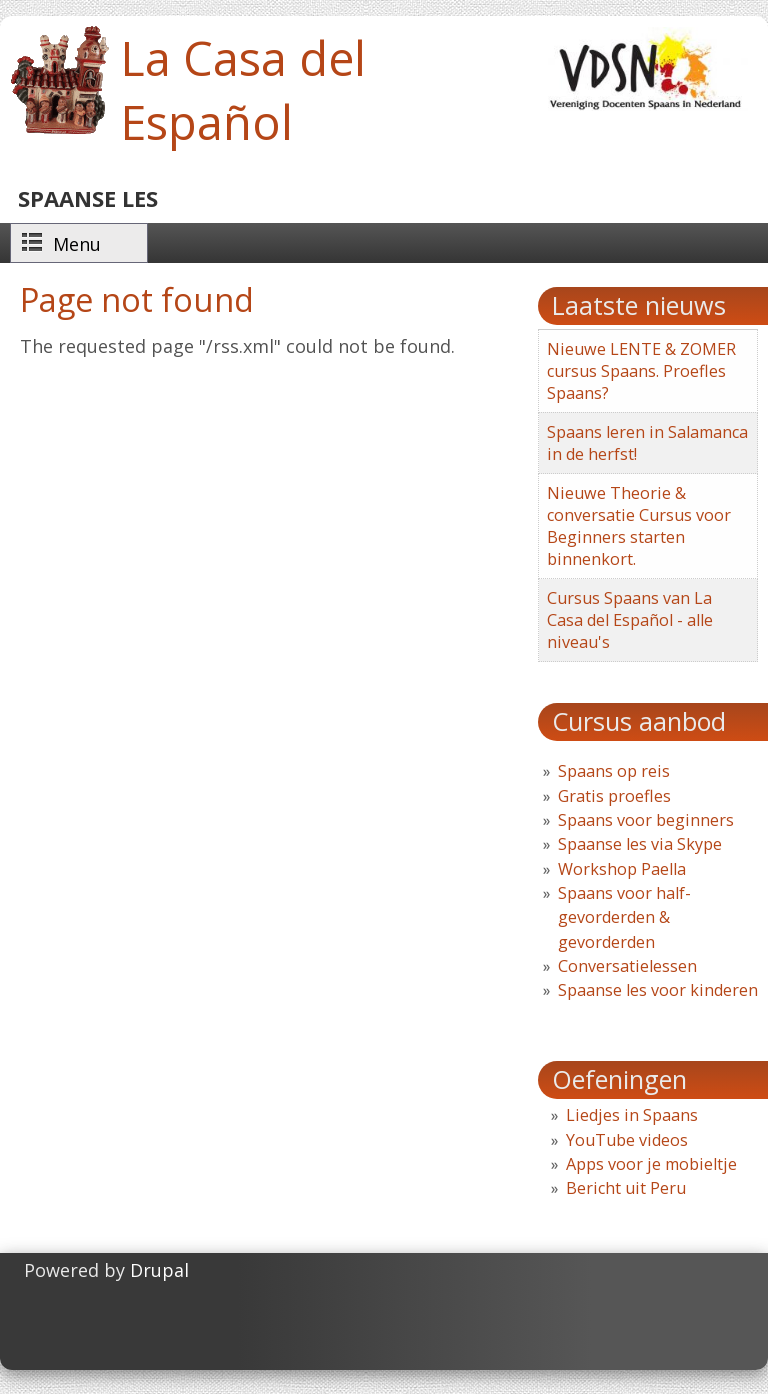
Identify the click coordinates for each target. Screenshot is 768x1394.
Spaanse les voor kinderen (658, 990)
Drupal (159, 1270)
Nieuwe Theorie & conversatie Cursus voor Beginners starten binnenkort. (639, 526)
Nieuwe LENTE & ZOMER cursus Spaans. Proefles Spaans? (641, 371)
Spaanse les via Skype (640, 844)
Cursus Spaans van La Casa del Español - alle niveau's (630, 620)
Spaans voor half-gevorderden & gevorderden (624, 917)
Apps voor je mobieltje (651, 1164)
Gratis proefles (614, 796)
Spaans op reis (614, 771)
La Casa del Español (243, 90)
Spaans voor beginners (646, 820)
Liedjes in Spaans (632, 1115)
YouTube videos (627, 1140)
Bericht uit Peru (626, 1188)
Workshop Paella (622, 869)
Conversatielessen (627, 966)
